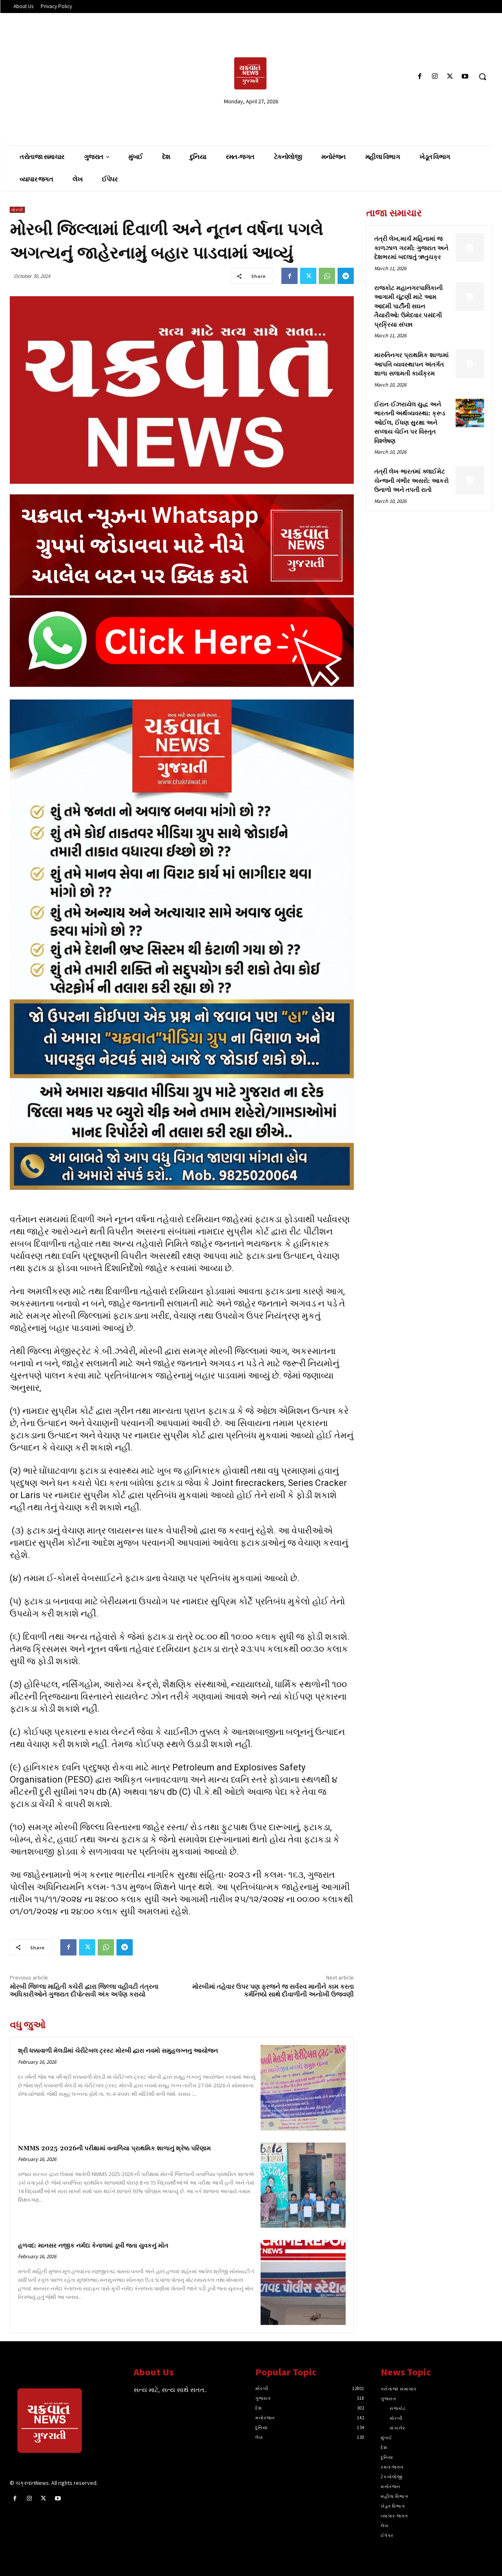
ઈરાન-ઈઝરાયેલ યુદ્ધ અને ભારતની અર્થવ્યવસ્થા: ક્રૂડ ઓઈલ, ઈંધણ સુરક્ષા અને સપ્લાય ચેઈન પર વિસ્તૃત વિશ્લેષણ (409, 423)
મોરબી (17, 210)
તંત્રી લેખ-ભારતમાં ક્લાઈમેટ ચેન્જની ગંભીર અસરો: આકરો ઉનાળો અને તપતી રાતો (411, 481)
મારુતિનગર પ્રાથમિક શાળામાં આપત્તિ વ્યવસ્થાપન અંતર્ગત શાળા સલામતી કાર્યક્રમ (411, 365)
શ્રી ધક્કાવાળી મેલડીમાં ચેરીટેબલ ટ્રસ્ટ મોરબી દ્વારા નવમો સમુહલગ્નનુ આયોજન (118, 2051)
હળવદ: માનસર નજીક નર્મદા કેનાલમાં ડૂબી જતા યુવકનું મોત (93, 2246)
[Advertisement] (87, 76)
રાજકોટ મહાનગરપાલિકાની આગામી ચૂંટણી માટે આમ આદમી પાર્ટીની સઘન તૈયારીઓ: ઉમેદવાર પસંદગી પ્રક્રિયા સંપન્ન (408, 306)
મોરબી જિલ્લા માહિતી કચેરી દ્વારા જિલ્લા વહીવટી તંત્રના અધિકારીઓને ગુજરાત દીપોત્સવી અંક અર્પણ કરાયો (84, 1991)
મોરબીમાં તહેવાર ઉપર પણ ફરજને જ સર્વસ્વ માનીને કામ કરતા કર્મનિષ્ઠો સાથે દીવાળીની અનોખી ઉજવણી (273, 1991)
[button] (482, 76)
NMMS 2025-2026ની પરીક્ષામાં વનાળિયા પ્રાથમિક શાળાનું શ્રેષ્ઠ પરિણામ (114, 2148)
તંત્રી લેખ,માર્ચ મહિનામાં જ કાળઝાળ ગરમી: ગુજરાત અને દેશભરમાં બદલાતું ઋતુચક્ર (411, 248)
